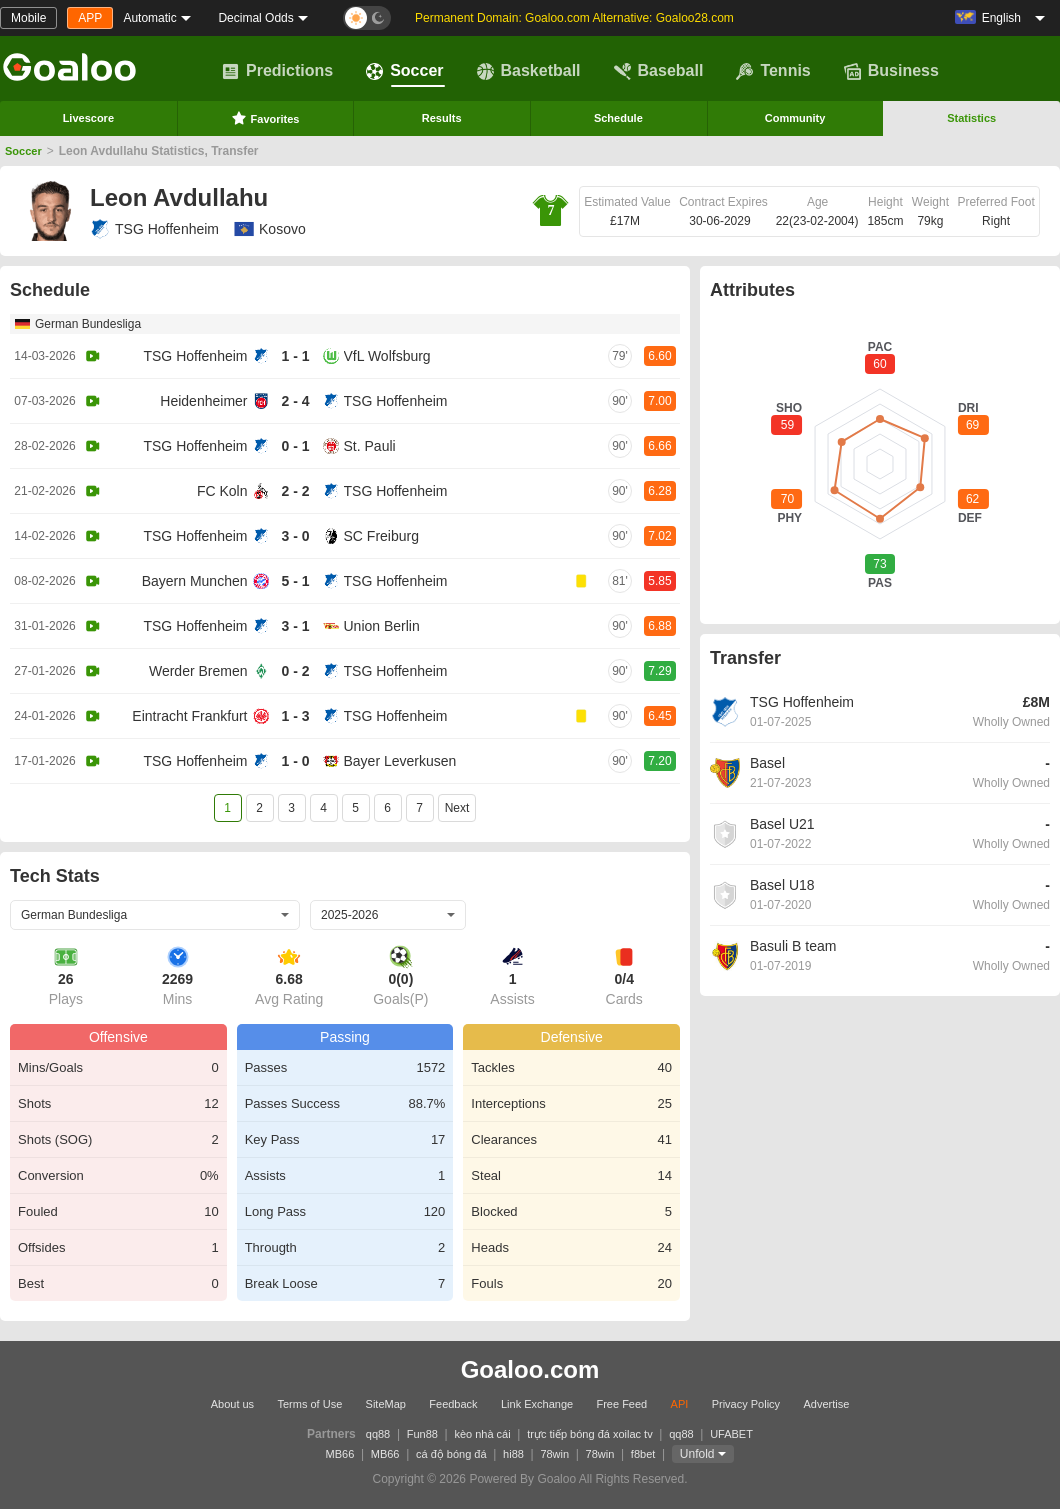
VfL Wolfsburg (387, 356)
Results (442, 118)
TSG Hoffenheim (154, 229)
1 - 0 (295, 761)
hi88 (513, 1454)
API (680, 1404)
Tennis (773, 71)
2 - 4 (295, 401)
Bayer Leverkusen (400, 761)
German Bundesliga (88, 324)
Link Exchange (537, 1404)
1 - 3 (295, 716)
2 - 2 (295, 491)
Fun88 (422, 1434)
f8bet (643, 1454)
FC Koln (222, 491)
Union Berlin (382, 626)
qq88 (378, 1434)
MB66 (340, 1454)
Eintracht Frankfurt (189, 716)
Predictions (277, 71)
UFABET (731, 1434)
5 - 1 (295, 581)
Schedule (618, 118)
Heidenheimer (203, 401)
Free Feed (621, 1404)
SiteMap (386, 1404)
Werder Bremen (198, 671)
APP (90, 18)
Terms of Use (309, 1404)
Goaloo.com (530, 1369)
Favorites (265, 118)
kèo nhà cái (482, 1434)
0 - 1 (295, 446)
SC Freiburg (381, 536)
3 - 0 (295, 536)
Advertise (826, 1404)
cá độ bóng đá (451, 1454)
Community (795, 118)
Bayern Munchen (195, 581)
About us (232, 1404)
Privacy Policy (746, 1404)
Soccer (404, 71)
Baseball (659, 71)
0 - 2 (295, 671)
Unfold (697, 1454)
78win (554, 1454)
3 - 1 (295, 626)
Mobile (28, 18)
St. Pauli (370, 446)
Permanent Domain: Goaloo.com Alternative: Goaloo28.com (574, 18)
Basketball (529, 71)
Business (891, 71)
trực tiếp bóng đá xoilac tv (590, 1434)
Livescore (88, 118)
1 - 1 (295, 356)
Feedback (453, 1404)
